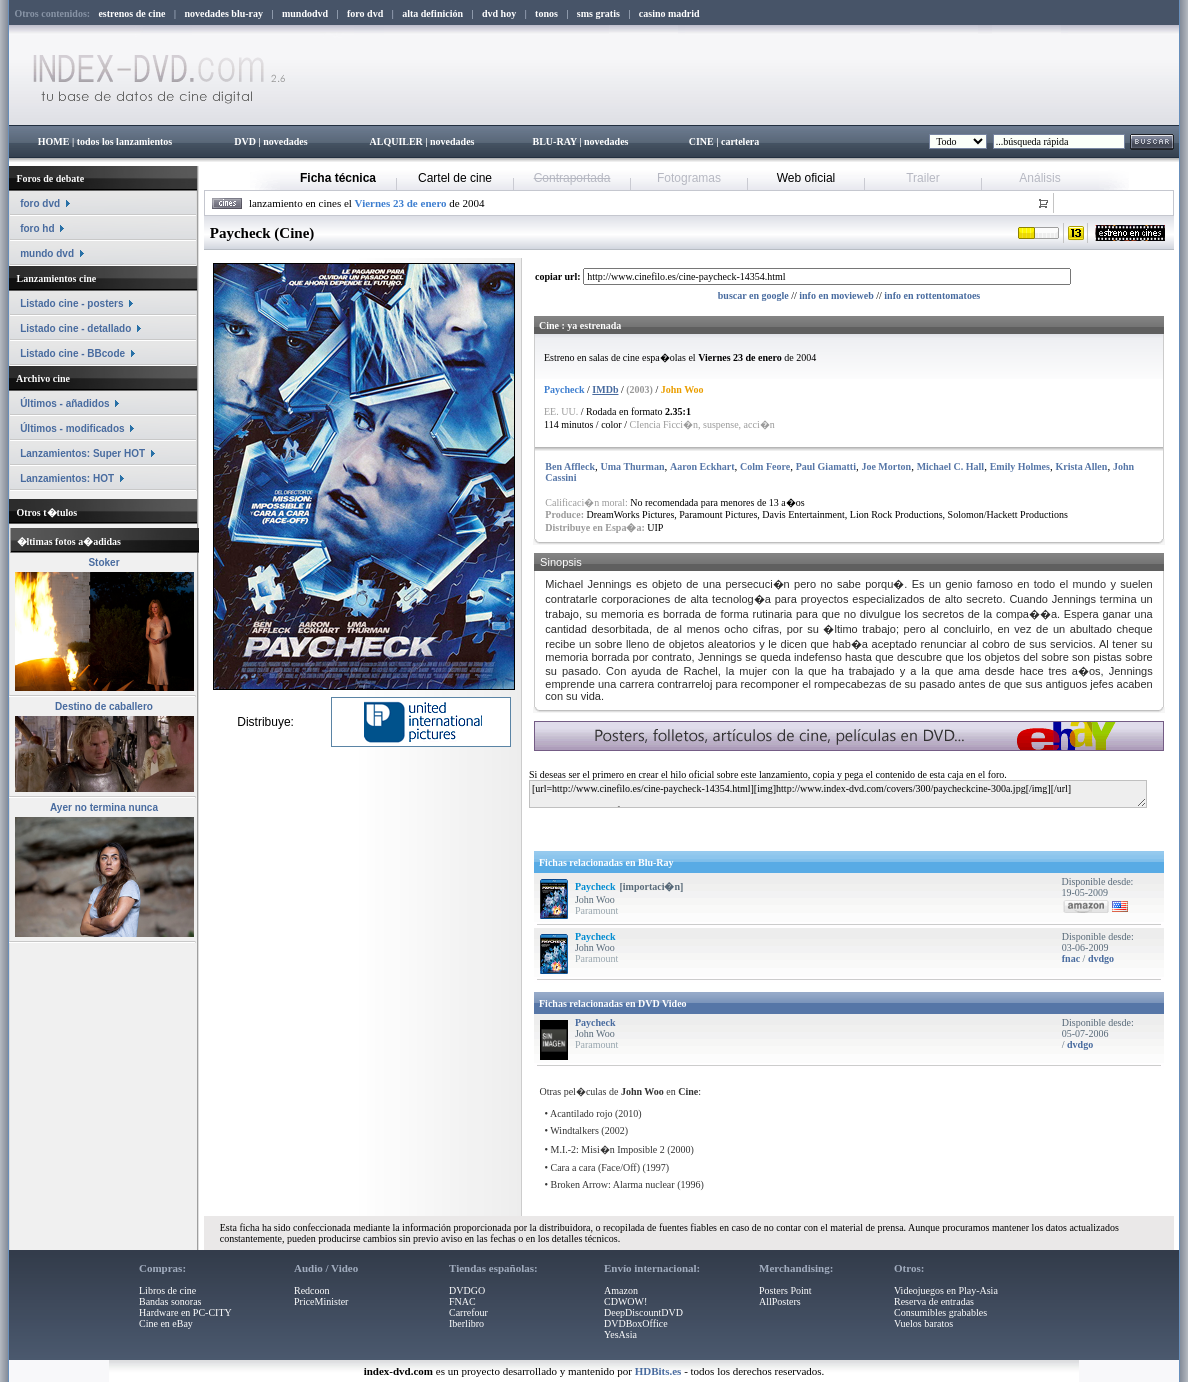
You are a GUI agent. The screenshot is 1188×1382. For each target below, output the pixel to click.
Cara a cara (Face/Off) (595, 1167)
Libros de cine (167, 1290)
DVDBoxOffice (636, 1323)
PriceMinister (321, 1301)
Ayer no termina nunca (104, 807)
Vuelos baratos (923, 1323)
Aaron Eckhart (702, 466)
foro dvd (40, 203)
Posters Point (785, 1290)
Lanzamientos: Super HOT (82, 453)
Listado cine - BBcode (72, 353)
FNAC (462, 1301)
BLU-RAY (555, 141)
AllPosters (780, 1301)
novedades (285, 141)
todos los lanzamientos (125, 141)
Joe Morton (886, 466)
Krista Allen (1081, 466)
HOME (54, 141)
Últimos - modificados (72, 428)
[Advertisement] (771, 825)
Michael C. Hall (951, 466)
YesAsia (620, 1334)
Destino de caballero (104, 706)
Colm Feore (765, 466)
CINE (701, 141)
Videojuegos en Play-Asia (946, 1290)
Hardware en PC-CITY (185, 1312)
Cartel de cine (455, 178)
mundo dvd (47, 253)
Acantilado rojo (581, 1113)
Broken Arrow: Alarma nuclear (613, 1184)
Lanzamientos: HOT (67, 478)
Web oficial (806, 178)
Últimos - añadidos (64, 403)
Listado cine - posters (71, 303)
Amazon (621, 1290)
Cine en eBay (166, 1323)
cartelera (740, 141)
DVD (245, 141)
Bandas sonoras (170, 1301)
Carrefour (468, 1312)
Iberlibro (466, 1323)
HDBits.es (658, 1371)
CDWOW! (625, 1301)
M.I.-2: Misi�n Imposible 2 (608, 1149)
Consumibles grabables (940, 1312)
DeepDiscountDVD (643, 1312)
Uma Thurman (633, 466)
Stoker (103, 562)
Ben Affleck (570, 466)
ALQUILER (395, 141)
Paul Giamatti (826, 466)
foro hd (37, 228)
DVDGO (467, 1290)
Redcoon (312, 1290)
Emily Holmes (1020, 466)
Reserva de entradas (934, 1301)
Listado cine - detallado (75, 328)
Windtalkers (574, 1130)
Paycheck (595, 886)
